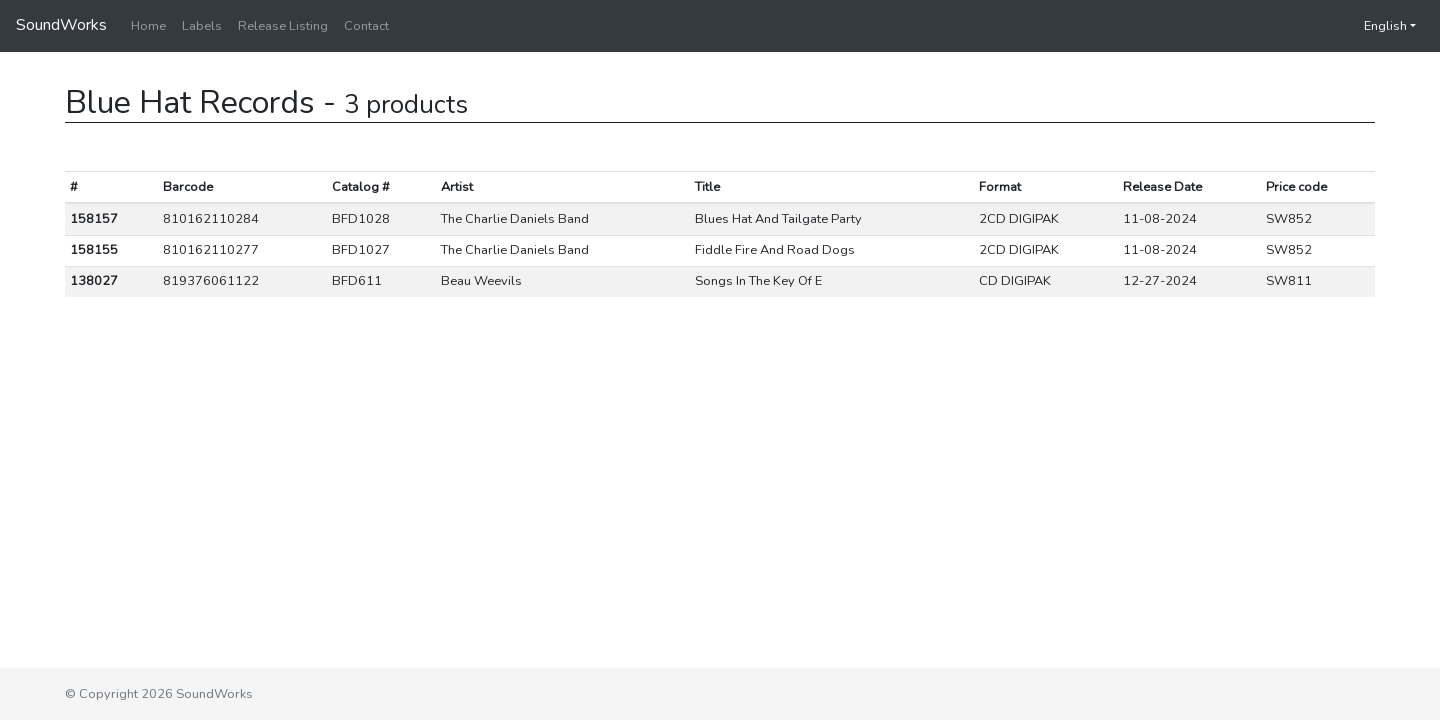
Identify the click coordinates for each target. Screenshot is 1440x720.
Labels (202, 26)
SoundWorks (61, 25)
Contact (366, 26)
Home (148, 26)
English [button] (1375, 26)
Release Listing (283, 26)
